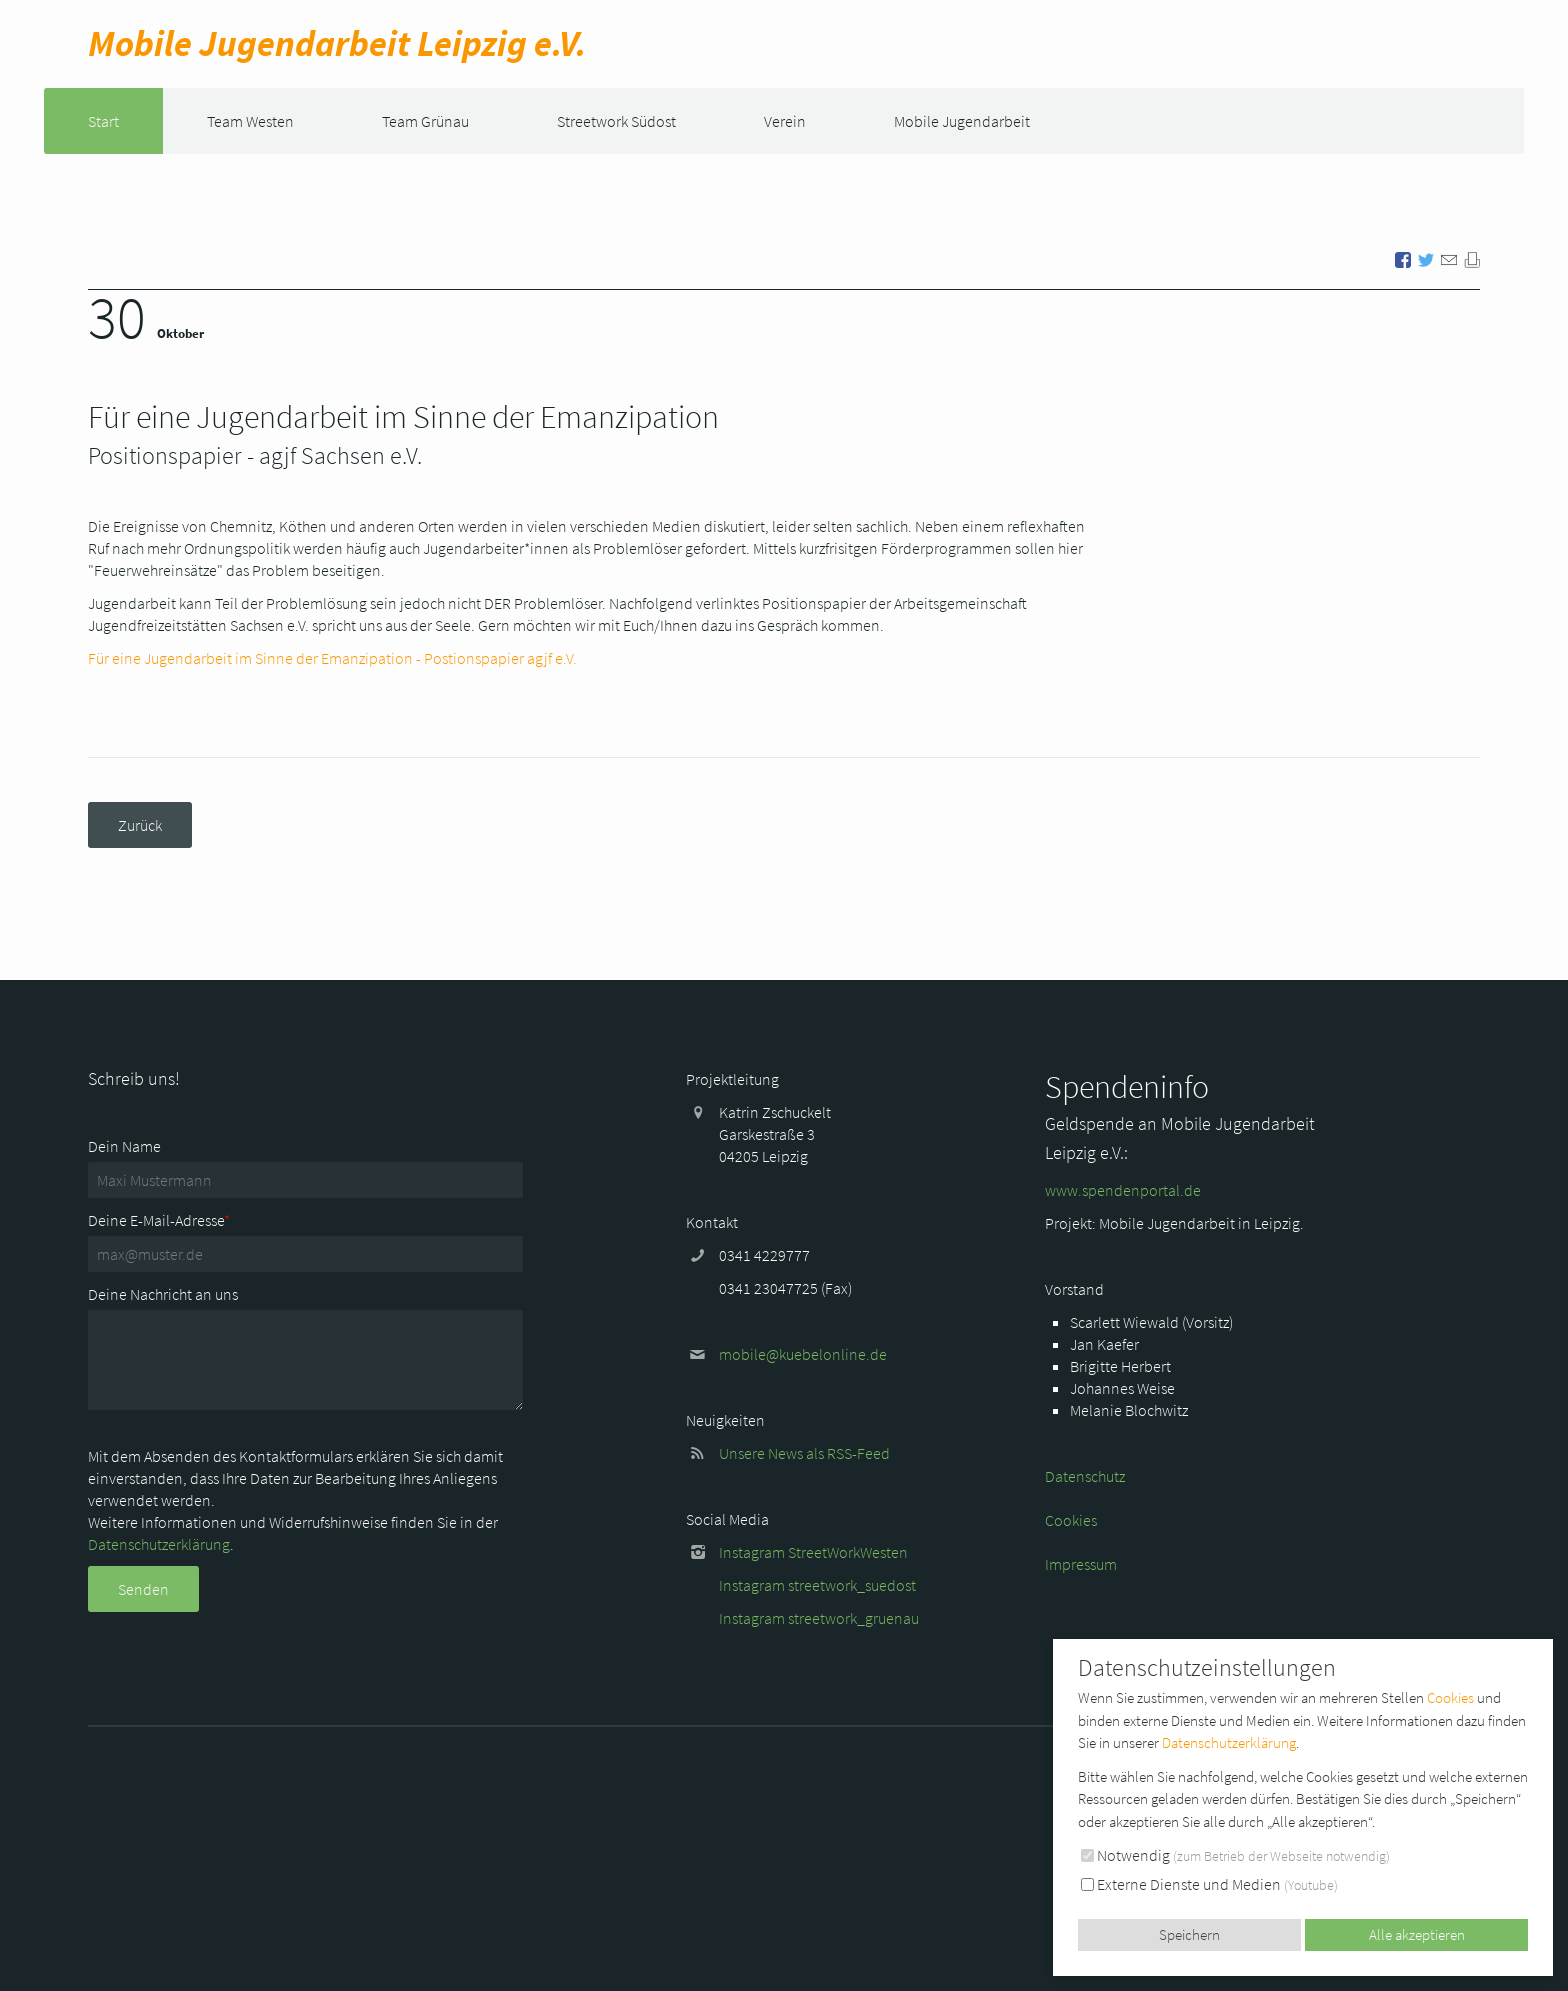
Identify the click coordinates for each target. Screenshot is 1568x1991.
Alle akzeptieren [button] (1417, 1934)
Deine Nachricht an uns (163, 1294)
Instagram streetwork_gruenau (819, 1618)
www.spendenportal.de (1123, 1190)
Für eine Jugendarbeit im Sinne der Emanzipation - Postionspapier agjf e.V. (332, 658)
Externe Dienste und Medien (1209, 1884)
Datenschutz (1085, 1476)
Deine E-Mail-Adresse (159, 1220)
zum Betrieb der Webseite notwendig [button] (1281, 1856)
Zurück (140, 825)
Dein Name (124, 1146)
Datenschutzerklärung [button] (1229, 1742)
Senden (143, 1589)
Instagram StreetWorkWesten (813, 1552)
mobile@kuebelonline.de (803, 1354)
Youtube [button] (1311, 1885)
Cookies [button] (1450, 1697)
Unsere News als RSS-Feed (804, 1453)
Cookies (1071, 1520)
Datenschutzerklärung (159, 1544)
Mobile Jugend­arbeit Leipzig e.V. (337, 43)
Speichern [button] (1189, 1934)
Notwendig (1235, 1855)
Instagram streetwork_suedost (817, 1585)
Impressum (1081, 1564)
